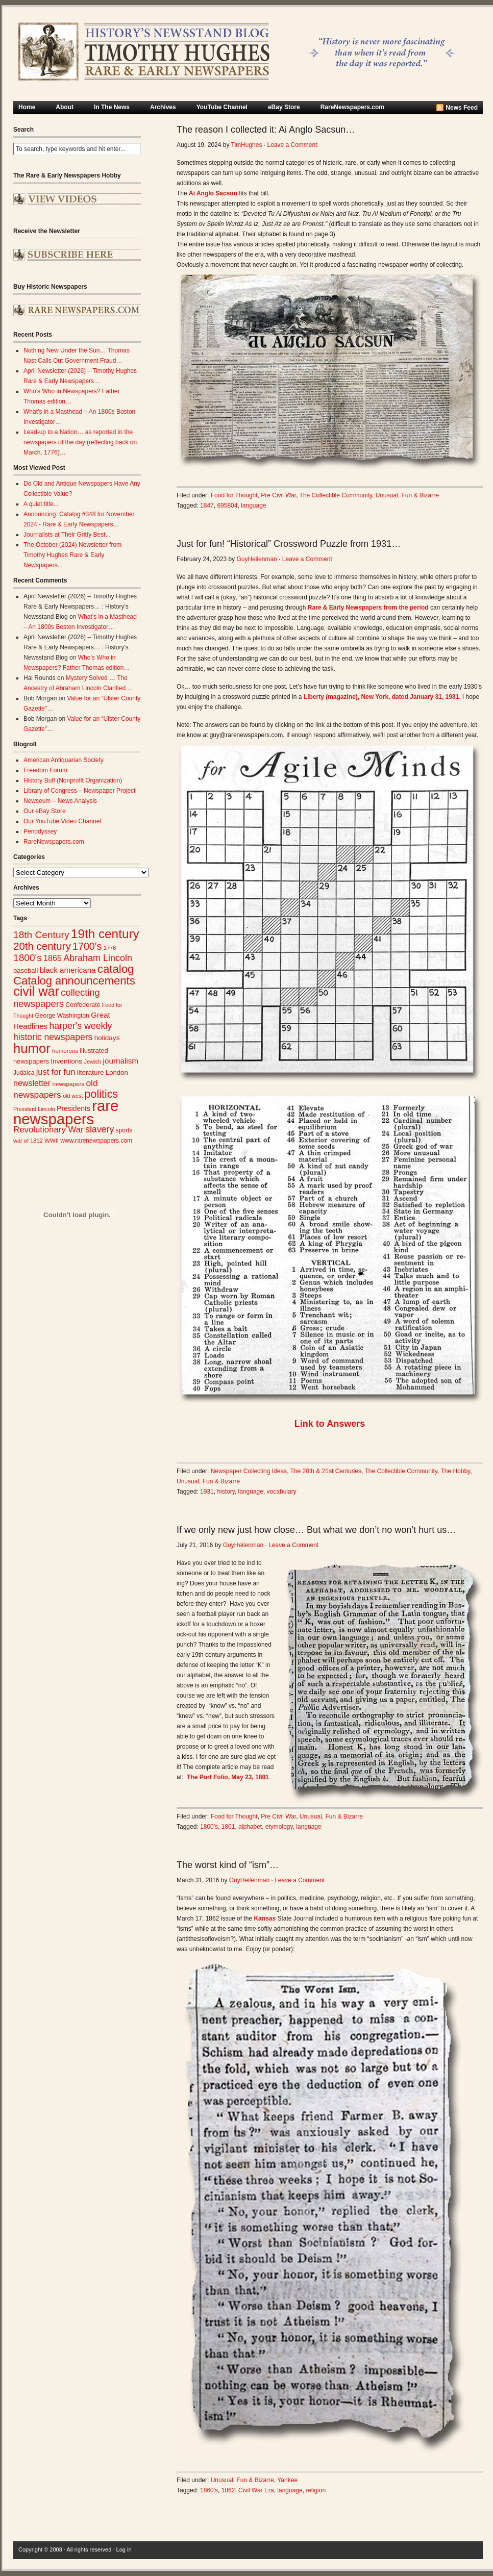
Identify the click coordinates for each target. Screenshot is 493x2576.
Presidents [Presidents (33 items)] (73, 1108)
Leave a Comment (292, 144)
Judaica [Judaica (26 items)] (23, 1072)
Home (26, 107)
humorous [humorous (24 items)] (65, 1051)
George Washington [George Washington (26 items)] (62, 1015)
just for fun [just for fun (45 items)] (56, 1071)
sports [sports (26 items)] (124, 1130)
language (253, 505)
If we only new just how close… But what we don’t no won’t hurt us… (316, 1530)
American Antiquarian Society (63, 760)
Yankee (287, 2480)
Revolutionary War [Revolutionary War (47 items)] (48, 1129)
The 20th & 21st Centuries (325, 1471)
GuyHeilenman (256, 559)
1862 (228, 2490)
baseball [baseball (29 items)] (25, 970)
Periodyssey (40, 831)
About (64, 107)
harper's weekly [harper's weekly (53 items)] (80, 1026)
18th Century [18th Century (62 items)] (41, 934)
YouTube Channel (222, 107)
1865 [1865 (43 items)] (52, 958)
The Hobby (455, 1471)
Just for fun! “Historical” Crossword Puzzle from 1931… (289, 544)
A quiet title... (41, 504)
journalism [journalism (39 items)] (121, 1060)
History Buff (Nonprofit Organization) (72, 780)
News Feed (462, 107)
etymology (279, 1826)
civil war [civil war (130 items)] (36, 991)
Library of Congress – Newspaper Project (79, 790)
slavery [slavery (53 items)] (99, 1129)
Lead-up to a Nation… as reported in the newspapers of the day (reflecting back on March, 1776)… (80, 442)
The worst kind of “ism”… (228, 1865)
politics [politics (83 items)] (101, 1094)
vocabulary (282, 1491)
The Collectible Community (336, 495)
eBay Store (284, 107)
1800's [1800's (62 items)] (27, 957)
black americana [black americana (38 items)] (68, 970)
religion (316, 2490)
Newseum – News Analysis (60, 800)
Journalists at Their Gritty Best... (67, 534)
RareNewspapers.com (352, 107)
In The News (112, 107)
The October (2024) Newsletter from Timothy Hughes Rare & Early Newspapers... (72, 555)
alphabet (250, 1826)
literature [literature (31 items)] (90, 1072)
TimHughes (246, 144)
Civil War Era (256, 2490)
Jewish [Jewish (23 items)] (92, 1061)
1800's (209, 1826)
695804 (227, 505)
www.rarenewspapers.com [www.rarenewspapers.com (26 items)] (96, 1140)
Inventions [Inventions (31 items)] (66, 1061)
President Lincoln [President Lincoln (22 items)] (34, 1109)
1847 (207, 505)
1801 (228, 1826)
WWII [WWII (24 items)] (51, 1141)
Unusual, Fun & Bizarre (407, 495)
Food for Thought (234, 495)
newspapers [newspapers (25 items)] (68, 1083)
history (225, 1491)
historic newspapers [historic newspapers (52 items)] (52, 1037)
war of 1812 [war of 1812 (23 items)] (28, 1141)
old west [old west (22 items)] (73, 1096)
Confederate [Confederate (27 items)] (82, 1004)
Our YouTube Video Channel (62, 821)
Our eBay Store (44, 811)
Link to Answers (329, 1424)
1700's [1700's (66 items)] (87, 946)
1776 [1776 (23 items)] (110, 948)
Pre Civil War (278, 495)
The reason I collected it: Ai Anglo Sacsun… (266, 129)
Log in (124, 2549)
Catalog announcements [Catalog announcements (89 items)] (74, 980)
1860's (209, 2490)
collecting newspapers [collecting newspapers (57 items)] (56, 998)
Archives (163, 107)
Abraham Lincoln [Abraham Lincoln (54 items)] (97, 958)
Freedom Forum (45, 770)
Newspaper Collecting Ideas (249, 1471)
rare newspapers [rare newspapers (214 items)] (65, 1112)
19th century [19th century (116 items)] (105, 934)
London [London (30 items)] (117, 1072)
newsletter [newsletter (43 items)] (32, 1083)
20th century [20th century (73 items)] (42, 946)
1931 (207, 1491)
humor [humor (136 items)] (32, 1048)
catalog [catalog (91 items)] (115, 969)
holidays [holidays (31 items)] (107, 1038)
